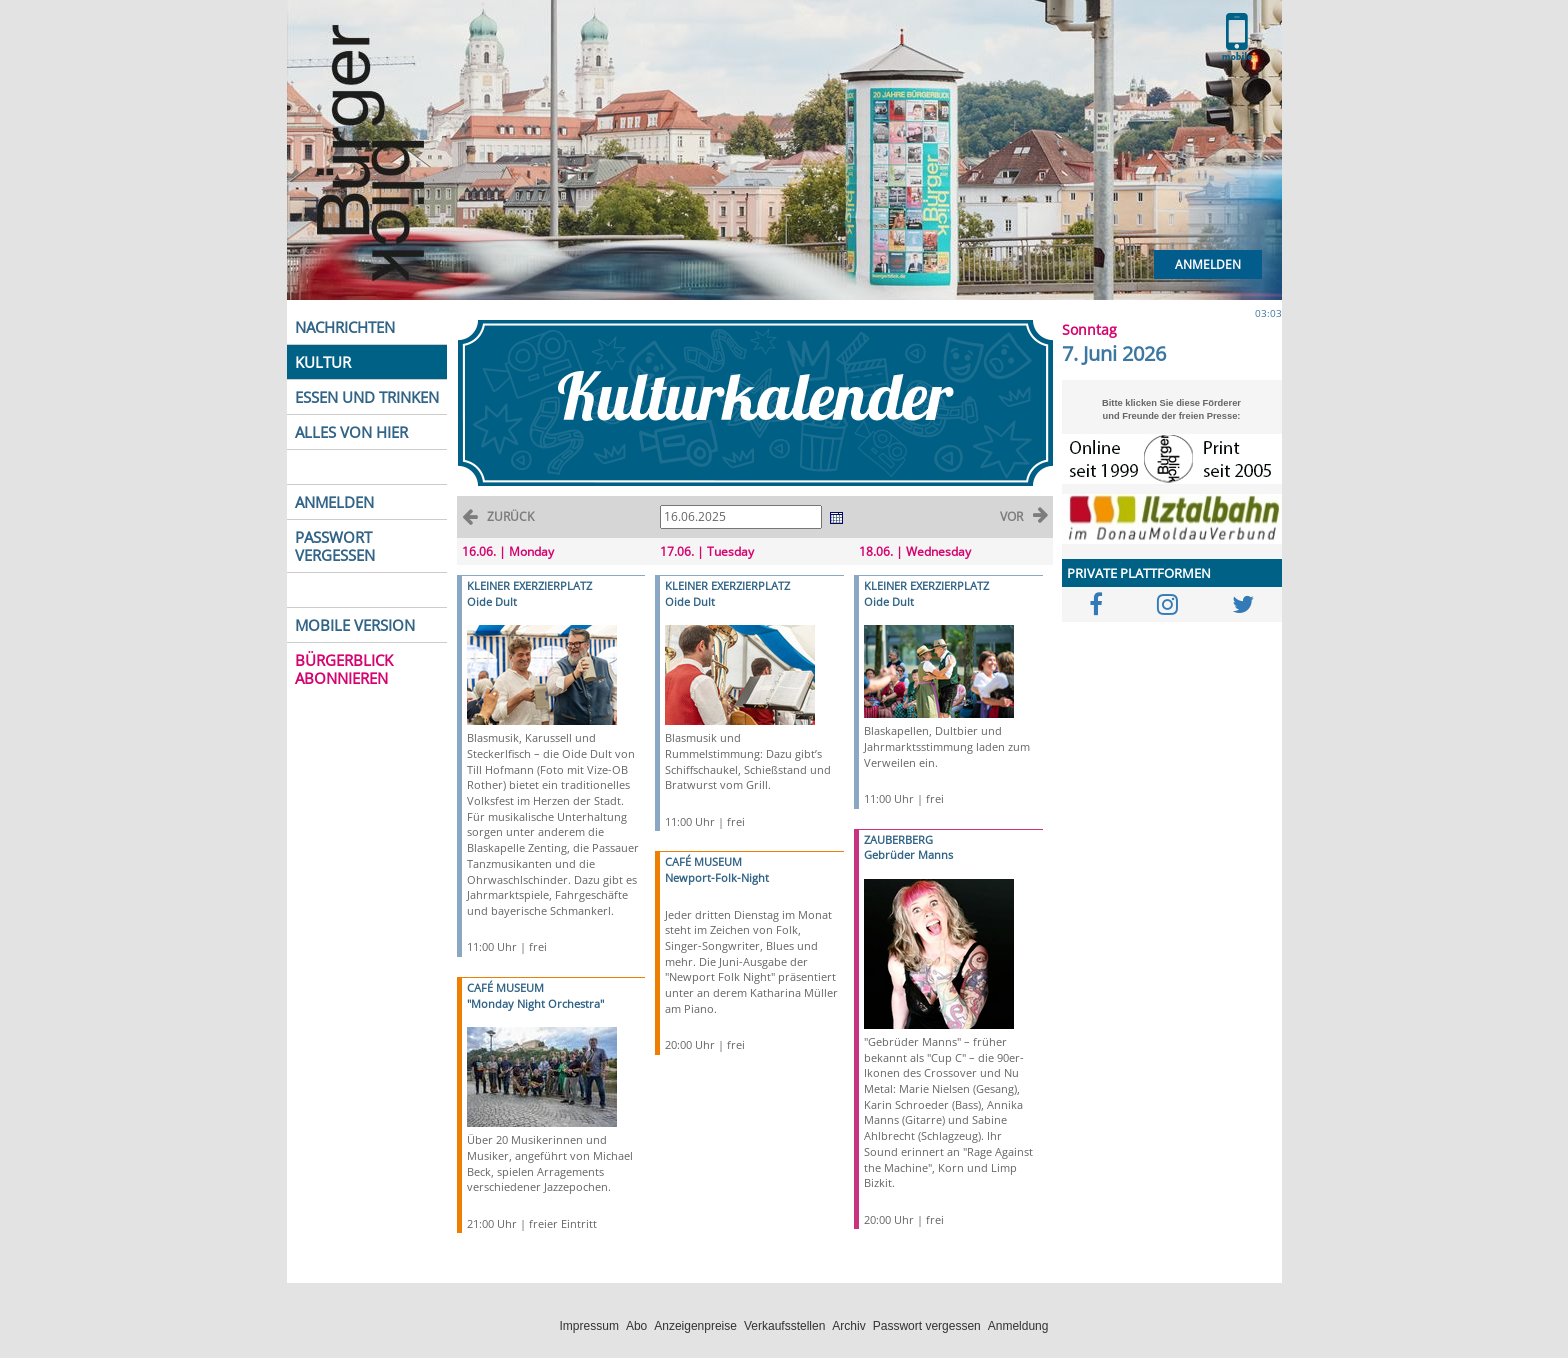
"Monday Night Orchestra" (535, 1003)
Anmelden (1208, 264)
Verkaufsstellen (784, 1326)
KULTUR (323, 362)
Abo (636, 1326)
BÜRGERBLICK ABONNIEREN (344, 669)
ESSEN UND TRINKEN (367, 397)
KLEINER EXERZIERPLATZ (529, 585)
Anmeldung (1018, 1326)
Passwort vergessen (927, 1326)
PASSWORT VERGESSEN (335, 546)
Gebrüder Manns (908, 854)
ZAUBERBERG (898, 839)
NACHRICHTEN (345, 327)
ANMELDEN (334, 502)
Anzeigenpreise (695, 1326)
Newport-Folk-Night (717, 877)
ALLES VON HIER (351, 432)
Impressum (589, 1326)
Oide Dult (492, 601)
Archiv (848, 1326)
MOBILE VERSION (355, 625)
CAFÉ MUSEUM (505, 987)
